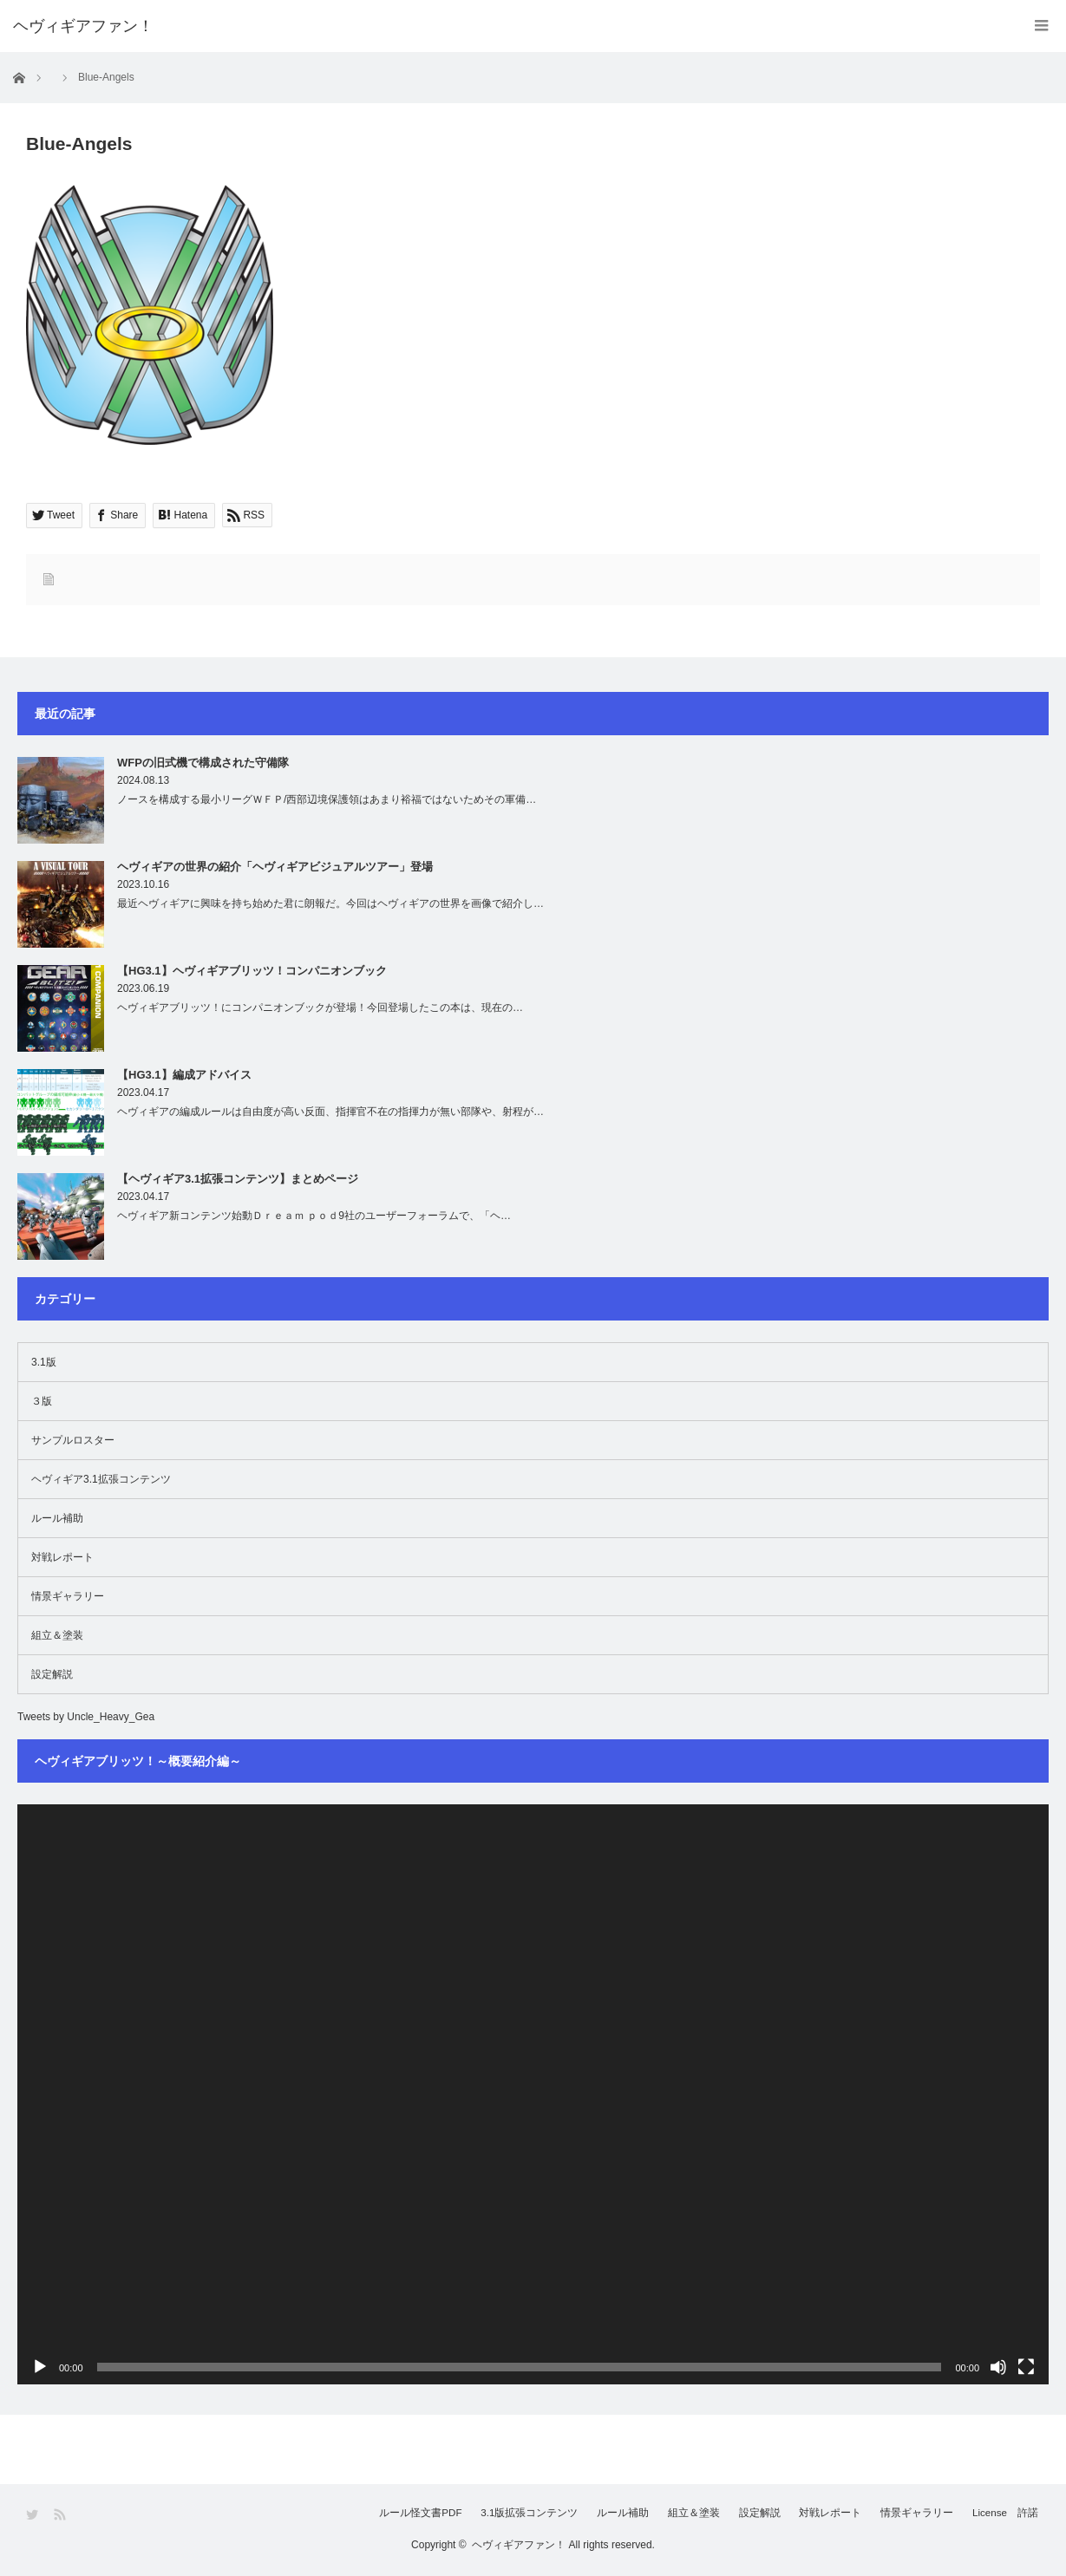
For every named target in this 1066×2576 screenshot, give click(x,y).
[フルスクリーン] (1026, 2367)
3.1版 (43, 1362)
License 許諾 (1006, 2513)
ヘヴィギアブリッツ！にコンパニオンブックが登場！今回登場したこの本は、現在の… (320, 1007)
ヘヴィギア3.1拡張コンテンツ (101, 1479)
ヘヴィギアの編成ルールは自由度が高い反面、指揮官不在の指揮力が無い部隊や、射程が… (330, 1111)
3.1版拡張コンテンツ (482, 2513)
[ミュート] (998, 2367)
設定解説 (52, 1674)
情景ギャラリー (67, 1596)
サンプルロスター (72, 1440)
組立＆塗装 (57, 1635)
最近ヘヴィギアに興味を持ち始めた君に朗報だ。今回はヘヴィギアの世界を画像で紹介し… (330, 903)
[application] (533, 2094)
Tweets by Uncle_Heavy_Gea (85, 1717)
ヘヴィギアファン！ (519, 2545)
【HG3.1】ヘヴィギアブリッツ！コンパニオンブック (252, 970)
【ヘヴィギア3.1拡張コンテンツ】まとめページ (237, 1178)
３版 (41, 1401)
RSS (61, 2515)
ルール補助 (57, 1518)
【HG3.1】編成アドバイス (184, 1074)
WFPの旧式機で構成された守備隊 (203, 762)
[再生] (40, 2367)
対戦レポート (62, 1557)
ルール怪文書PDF (364, 2513)
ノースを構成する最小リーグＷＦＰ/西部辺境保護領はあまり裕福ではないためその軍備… (326, 799)
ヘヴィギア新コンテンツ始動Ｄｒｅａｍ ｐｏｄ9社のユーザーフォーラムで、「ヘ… (314, 1216)
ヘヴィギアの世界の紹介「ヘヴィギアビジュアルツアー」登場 (275, 866)
